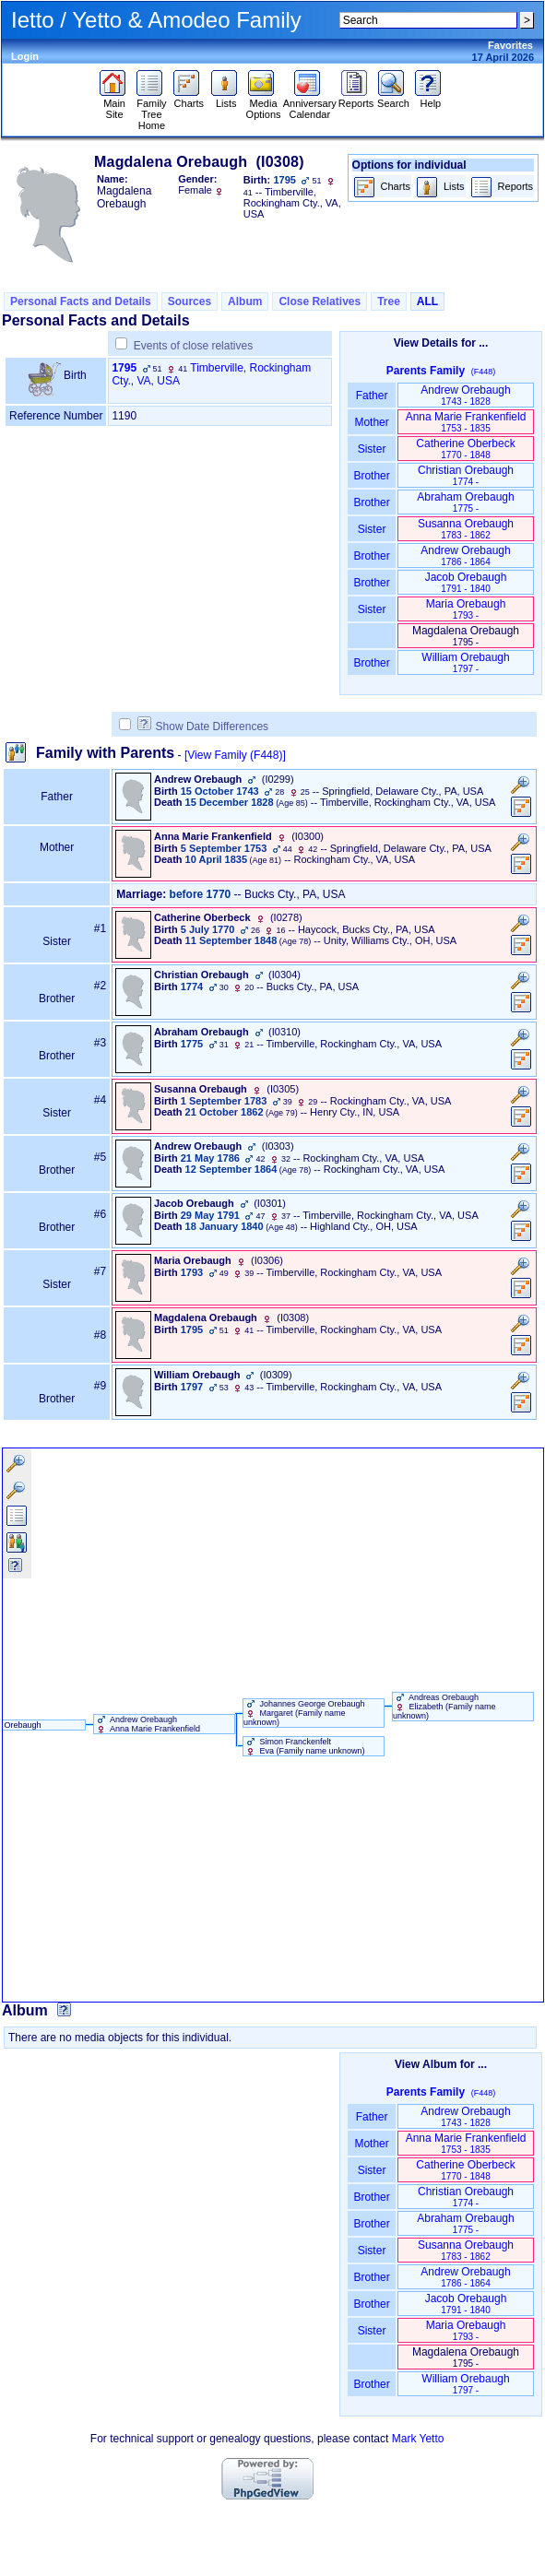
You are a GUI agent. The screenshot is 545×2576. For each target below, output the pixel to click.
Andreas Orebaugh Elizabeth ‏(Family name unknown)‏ (444, 1706)
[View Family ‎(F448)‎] (235, 755)
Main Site (115, 104)
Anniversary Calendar (310, 104)
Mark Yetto (418, 2438)
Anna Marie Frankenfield (466, 421)
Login (25, 56)
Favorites (510, 45)
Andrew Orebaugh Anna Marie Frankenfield (147, 1724)
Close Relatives (319, 301)
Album (245, 301)
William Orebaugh (465, 662)
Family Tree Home (152, 110)
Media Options (263, 104)
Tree (388, 301)
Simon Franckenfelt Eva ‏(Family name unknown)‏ (304, 1746)
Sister (372, 449)
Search (393, 99)
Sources (189, 301)
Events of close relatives (193, 345)
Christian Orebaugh (466, 475)
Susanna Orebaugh (466, 528)
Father (371, 395)
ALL (427, 301)
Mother (371, 422)
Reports (356, 99)
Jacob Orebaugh (466, 582)
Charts (189, 99)
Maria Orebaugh (466, 608)
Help (430, 99)
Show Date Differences (203, 726)
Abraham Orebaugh (465, 502)
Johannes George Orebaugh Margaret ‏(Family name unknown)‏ (304, 1713)
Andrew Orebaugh (465, 395)
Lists (226, 99)
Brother (371, 475)
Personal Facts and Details (80, 301)
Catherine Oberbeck (465, 448)
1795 (124, 367)
